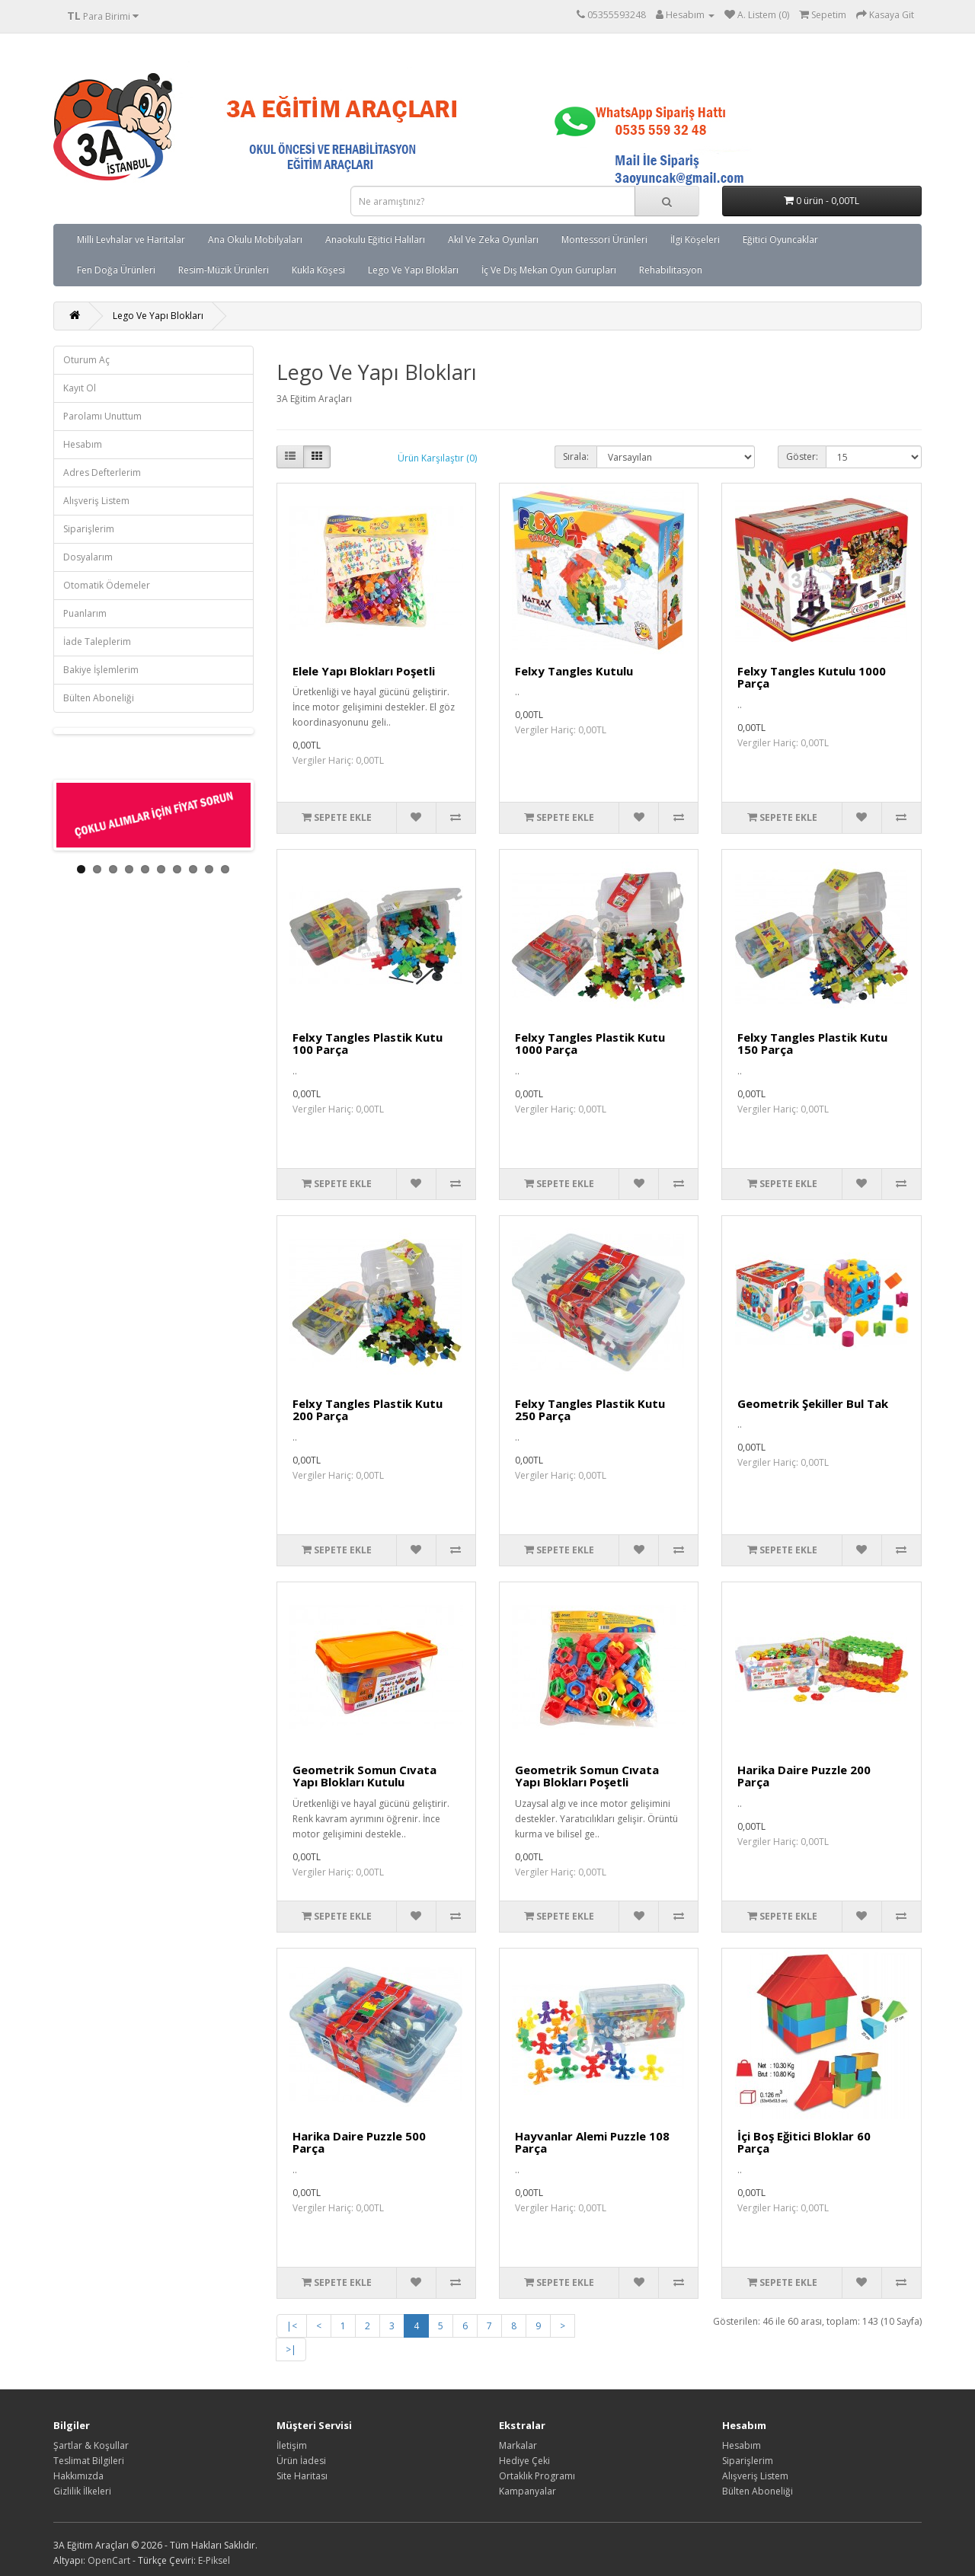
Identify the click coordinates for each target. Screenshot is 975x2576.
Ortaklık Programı (537, 2475)
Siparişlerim (88, 528)
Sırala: (576, 456)
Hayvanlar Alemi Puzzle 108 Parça (592, 2142)
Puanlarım (85, 613)
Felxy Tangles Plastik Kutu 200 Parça (367, 1410)
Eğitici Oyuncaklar (780, 239)
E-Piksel (214, 2560)
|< (291, 2325)
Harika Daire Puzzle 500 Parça (359, 2142)
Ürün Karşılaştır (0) (437, 458)
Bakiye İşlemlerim (101, 669)
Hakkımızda (78, 2475)
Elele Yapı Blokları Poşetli (363, 670)
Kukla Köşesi (318, 269)
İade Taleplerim (97, 641)
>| (291, 2349)
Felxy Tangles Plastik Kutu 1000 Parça (590, 1043)
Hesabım (82, 444)
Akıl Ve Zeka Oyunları (493, 239)
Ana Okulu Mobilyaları (255, 239)
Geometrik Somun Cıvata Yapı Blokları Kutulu (364, 1776)
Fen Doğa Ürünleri (116, 269)
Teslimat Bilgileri (88, 2460)
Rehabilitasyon (670, 269)
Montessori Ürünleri (604, 239)
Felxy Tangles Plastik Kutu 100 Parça (367, 1043)
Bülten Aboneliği (98, 697)
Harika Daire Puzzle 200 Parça (804, 1776)
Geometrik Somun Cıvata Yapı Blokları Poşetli (587, 1776)
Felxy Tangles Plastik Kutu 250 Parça (590, 1410)
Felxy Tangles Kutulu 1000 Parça (811, 677)
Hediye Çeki (524, 2460)
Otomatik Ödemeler (106, 585)
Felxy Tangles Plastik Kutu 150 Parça (812, 1043)
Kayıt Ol (79, 387)
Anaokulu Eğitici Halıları (375, 239)
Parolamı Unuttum (102, 416)
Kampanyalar (527, 2491)
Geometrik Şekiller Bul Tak (812, 1403)
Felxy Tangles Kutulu (574, 670)
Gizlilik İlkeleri (82, 2491)
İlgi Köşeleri (695, 239)
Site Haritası (302, 2475)
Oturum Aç (86, 359)
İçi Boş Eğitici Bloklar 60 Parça (804, 2142)
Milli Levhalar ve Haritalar (131, 239)
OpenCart (109, 2560)
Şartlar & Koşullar (91, 2445)
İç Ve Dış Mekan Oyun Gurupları (548, 269)
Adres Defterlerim (102, 472)
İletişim (292, 2445)
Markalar (518, 2445)
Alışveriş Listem (96, 500)
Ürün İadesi (301, 2460)
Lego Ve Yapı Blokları (413, 269)
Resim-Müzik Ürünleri (223, 269)
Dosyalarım (88, 557)
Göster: (802, 456)
